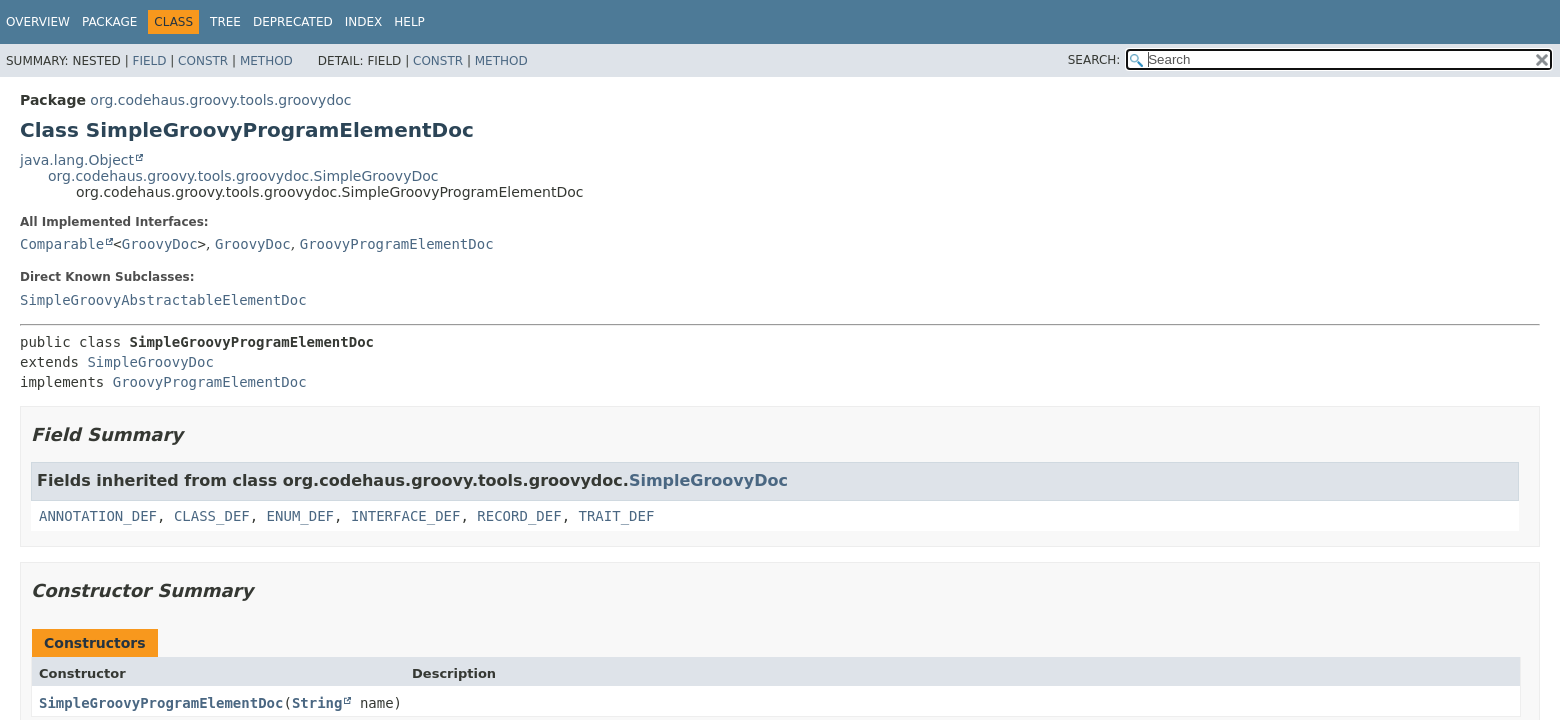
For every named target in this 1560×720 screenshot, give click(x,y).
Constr (203, 61)
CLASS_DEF (212, 516)
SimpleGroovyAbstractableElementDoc (163, 300)
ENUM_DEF (300, 516)
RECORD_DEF (519, 516)
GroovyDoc (160, 244)
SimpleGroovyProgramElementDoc (161, 703)
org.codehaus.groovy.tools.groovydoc (220, 100)
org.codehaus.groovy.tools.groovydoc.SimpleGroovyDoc (243, 176)
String (317, 703)
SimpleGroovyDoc (150, 362)
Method (266, 61)
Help (409, 22)
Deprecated (293, 22)
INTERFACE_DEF (406, 516)
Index (364, 22)
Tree (225, 22)
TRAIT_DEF (616, 516)
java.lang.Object (77, 160)
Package (109, 22)
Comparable (62, 244)
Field (149, 61)
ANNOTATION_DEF (98, 516)
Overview (38, 22)
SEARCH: (1094, 60)
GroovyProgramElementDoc (397, 244)
